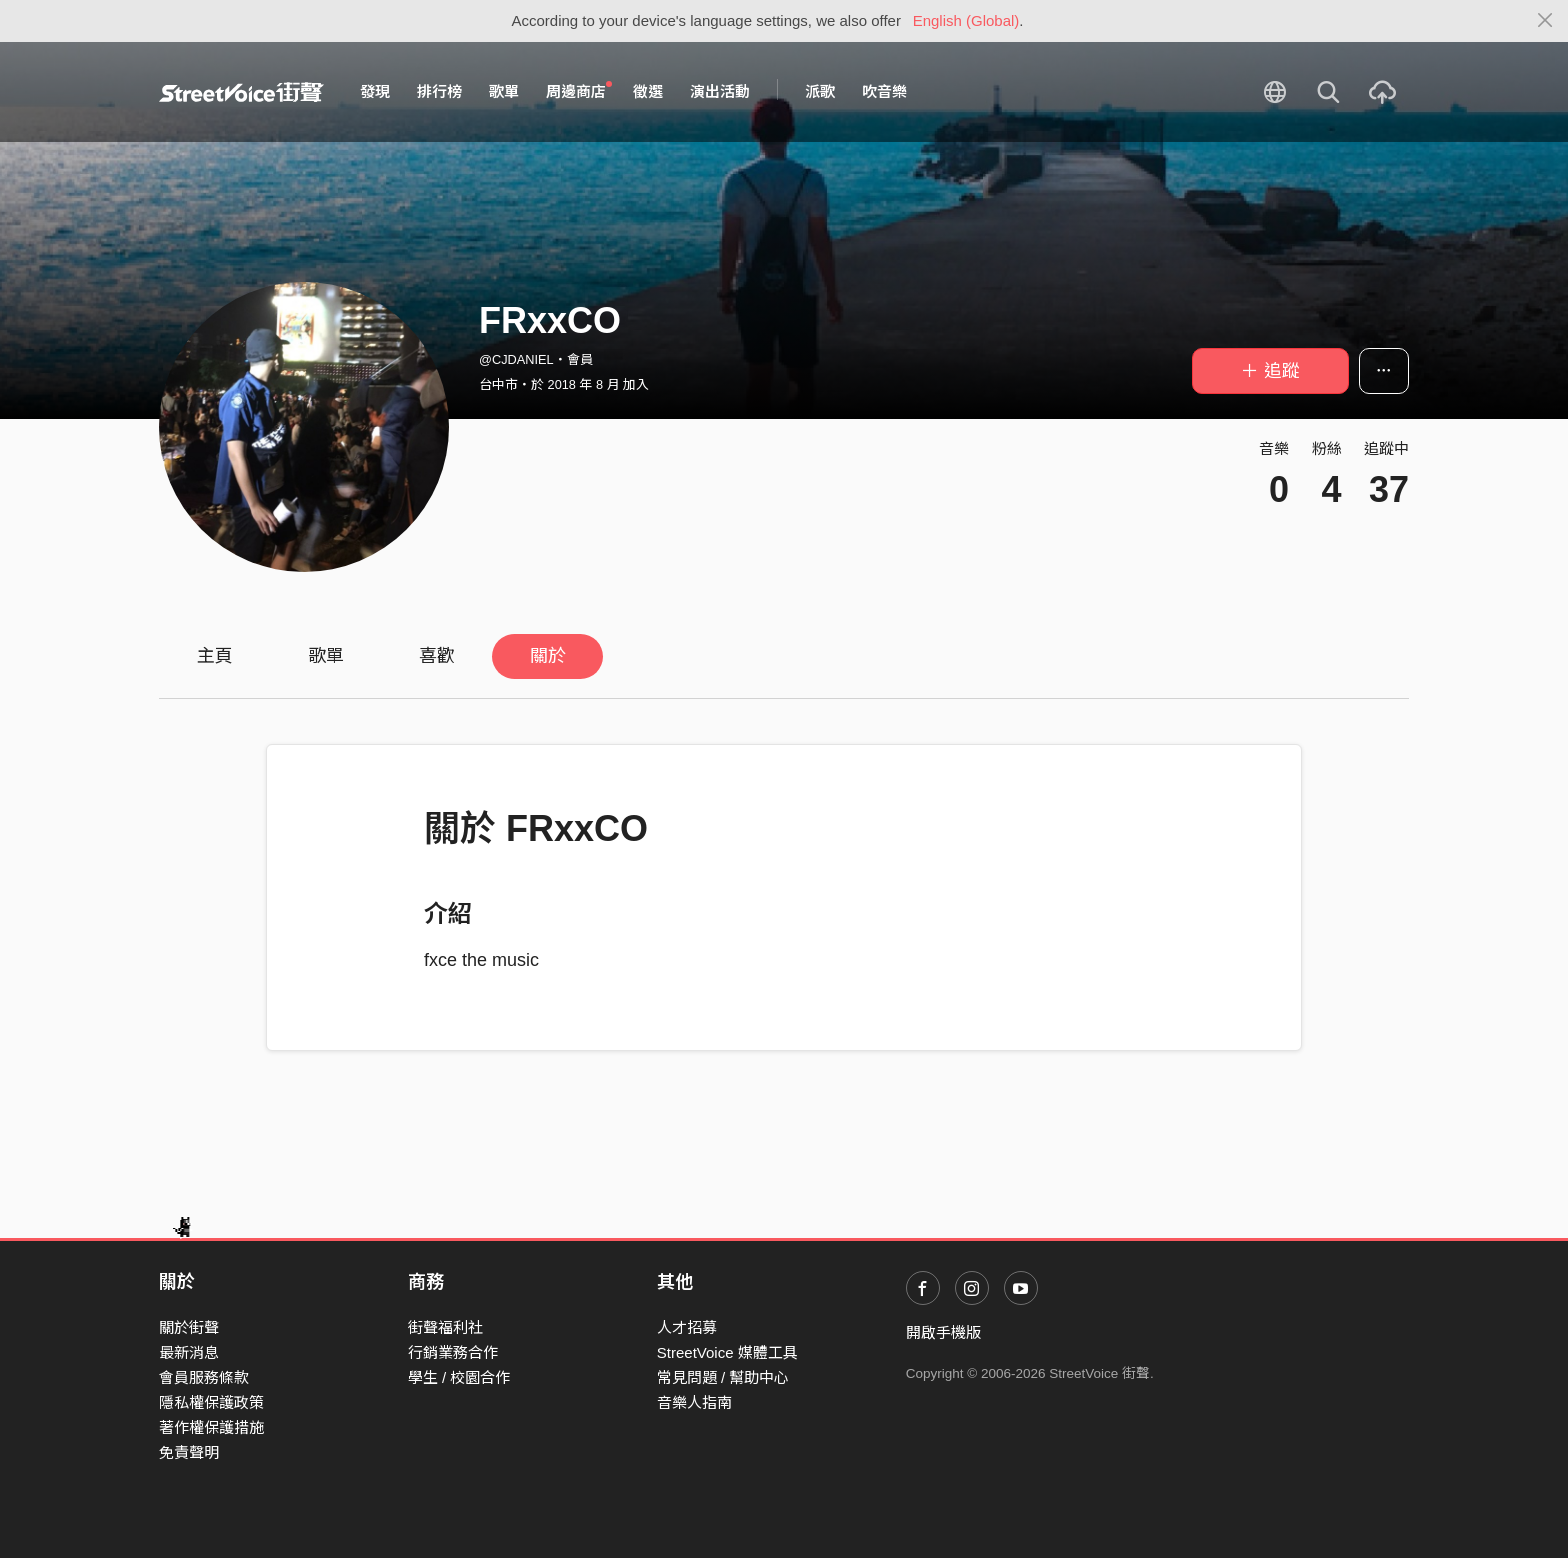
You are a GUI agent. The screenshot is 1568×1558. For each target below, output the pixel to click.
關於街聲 (189, 1327)
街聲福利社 (445, 1327)
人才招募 (687, 1327)
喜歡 (437, 656)
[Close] (1545, 21)
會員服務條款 (204, 1377)
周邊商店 (579, 91)
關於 (548, 656)
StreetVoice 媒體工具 (727, 1352)
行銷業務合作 (453, 1352)
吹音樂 (884, 91)
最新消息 (189, 1352)
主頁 (215, 656)
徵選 (648, 91)
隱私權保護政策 (211, 1402)
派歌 (820, 91)
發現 (375, 91)
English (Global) (966, 20)
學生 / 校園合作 (459, 1377)
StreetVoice (241, 92)
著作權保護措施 (211, 1427)
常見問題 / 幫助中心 (723, 1377)
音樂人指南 (694, 1402)
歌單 (504, 91)
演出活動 (720, 91)
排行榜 (439, 91)
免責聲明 (189, 1452)
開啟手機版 (943, 1332)
